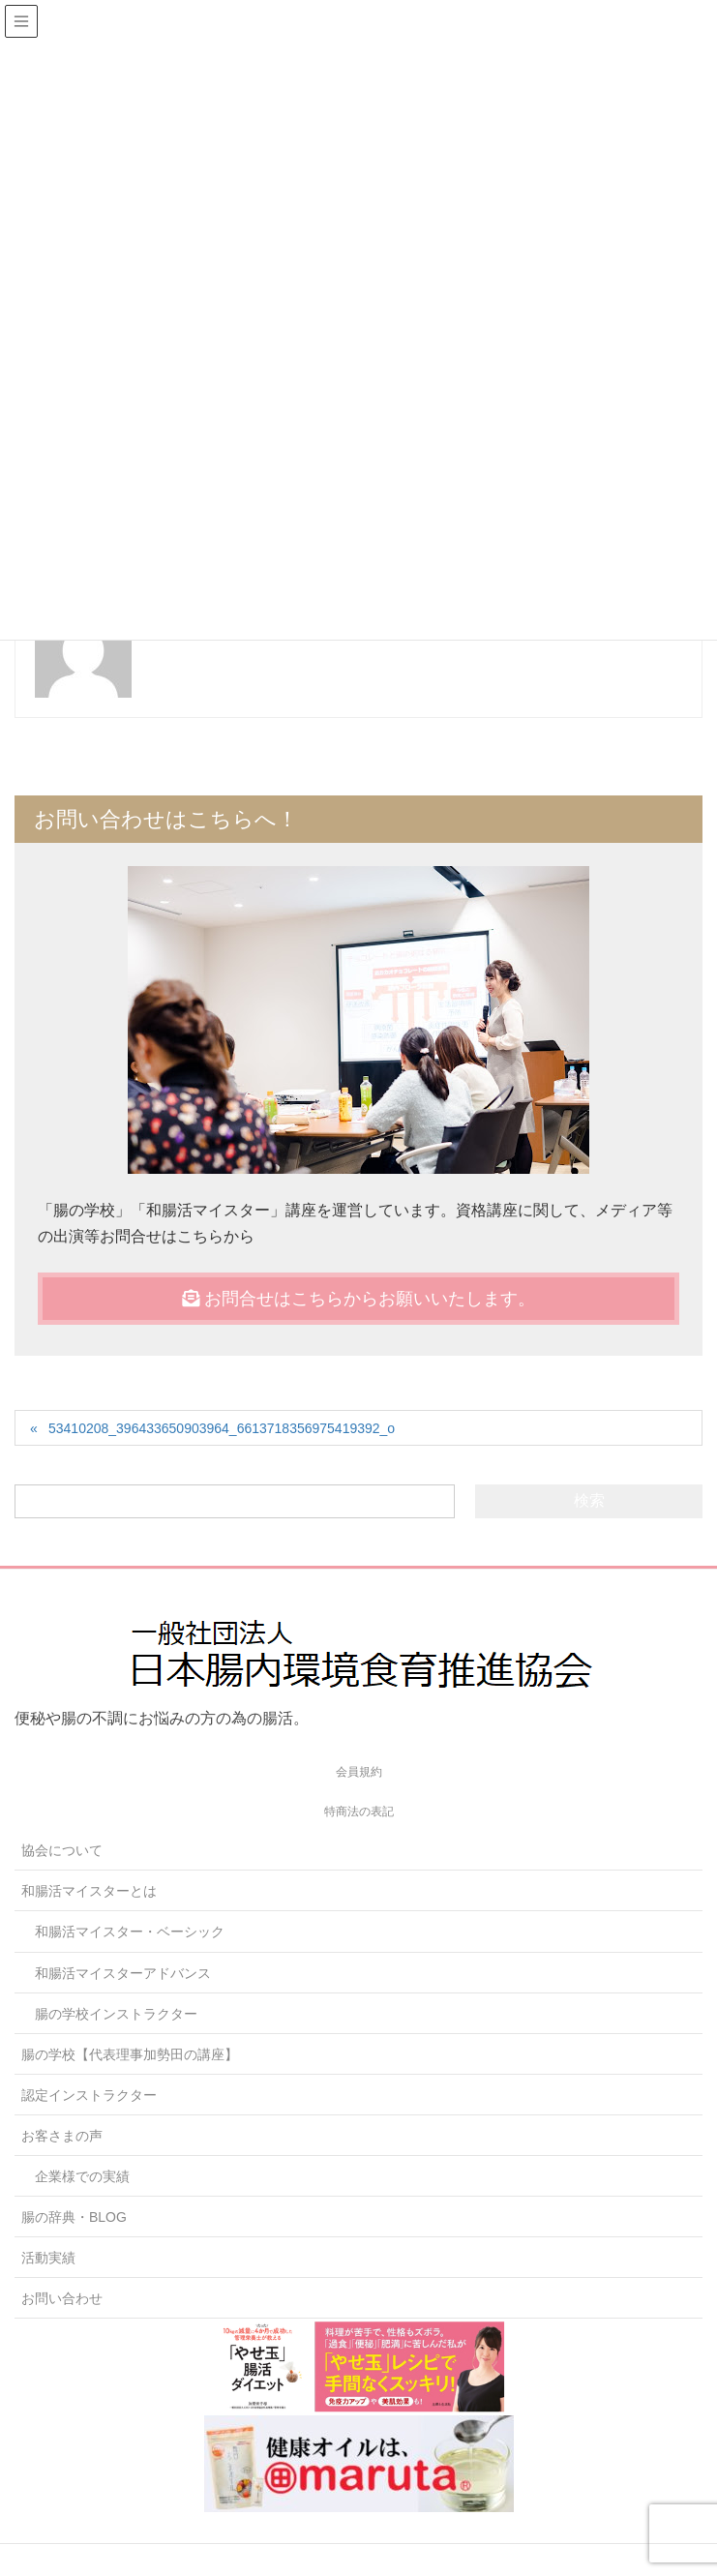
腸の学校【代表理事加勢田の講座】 (129, 2054)
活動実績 (48, 2257)
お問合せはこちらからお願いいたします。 (358, 1298)
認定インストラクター (89, 2095)
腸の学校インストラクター (116, 2014)
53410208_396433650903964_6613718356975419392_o (221, 1428)
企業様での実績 (82, 2176)
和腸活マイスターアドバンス (123, 1973)
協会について (62, 1850)
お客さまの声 (62, 2135)
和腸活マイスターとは (89, 1891)
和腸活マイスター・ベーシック (129, 1931)
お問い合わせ (62, 2298)
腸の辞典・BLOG (74, 2217)
